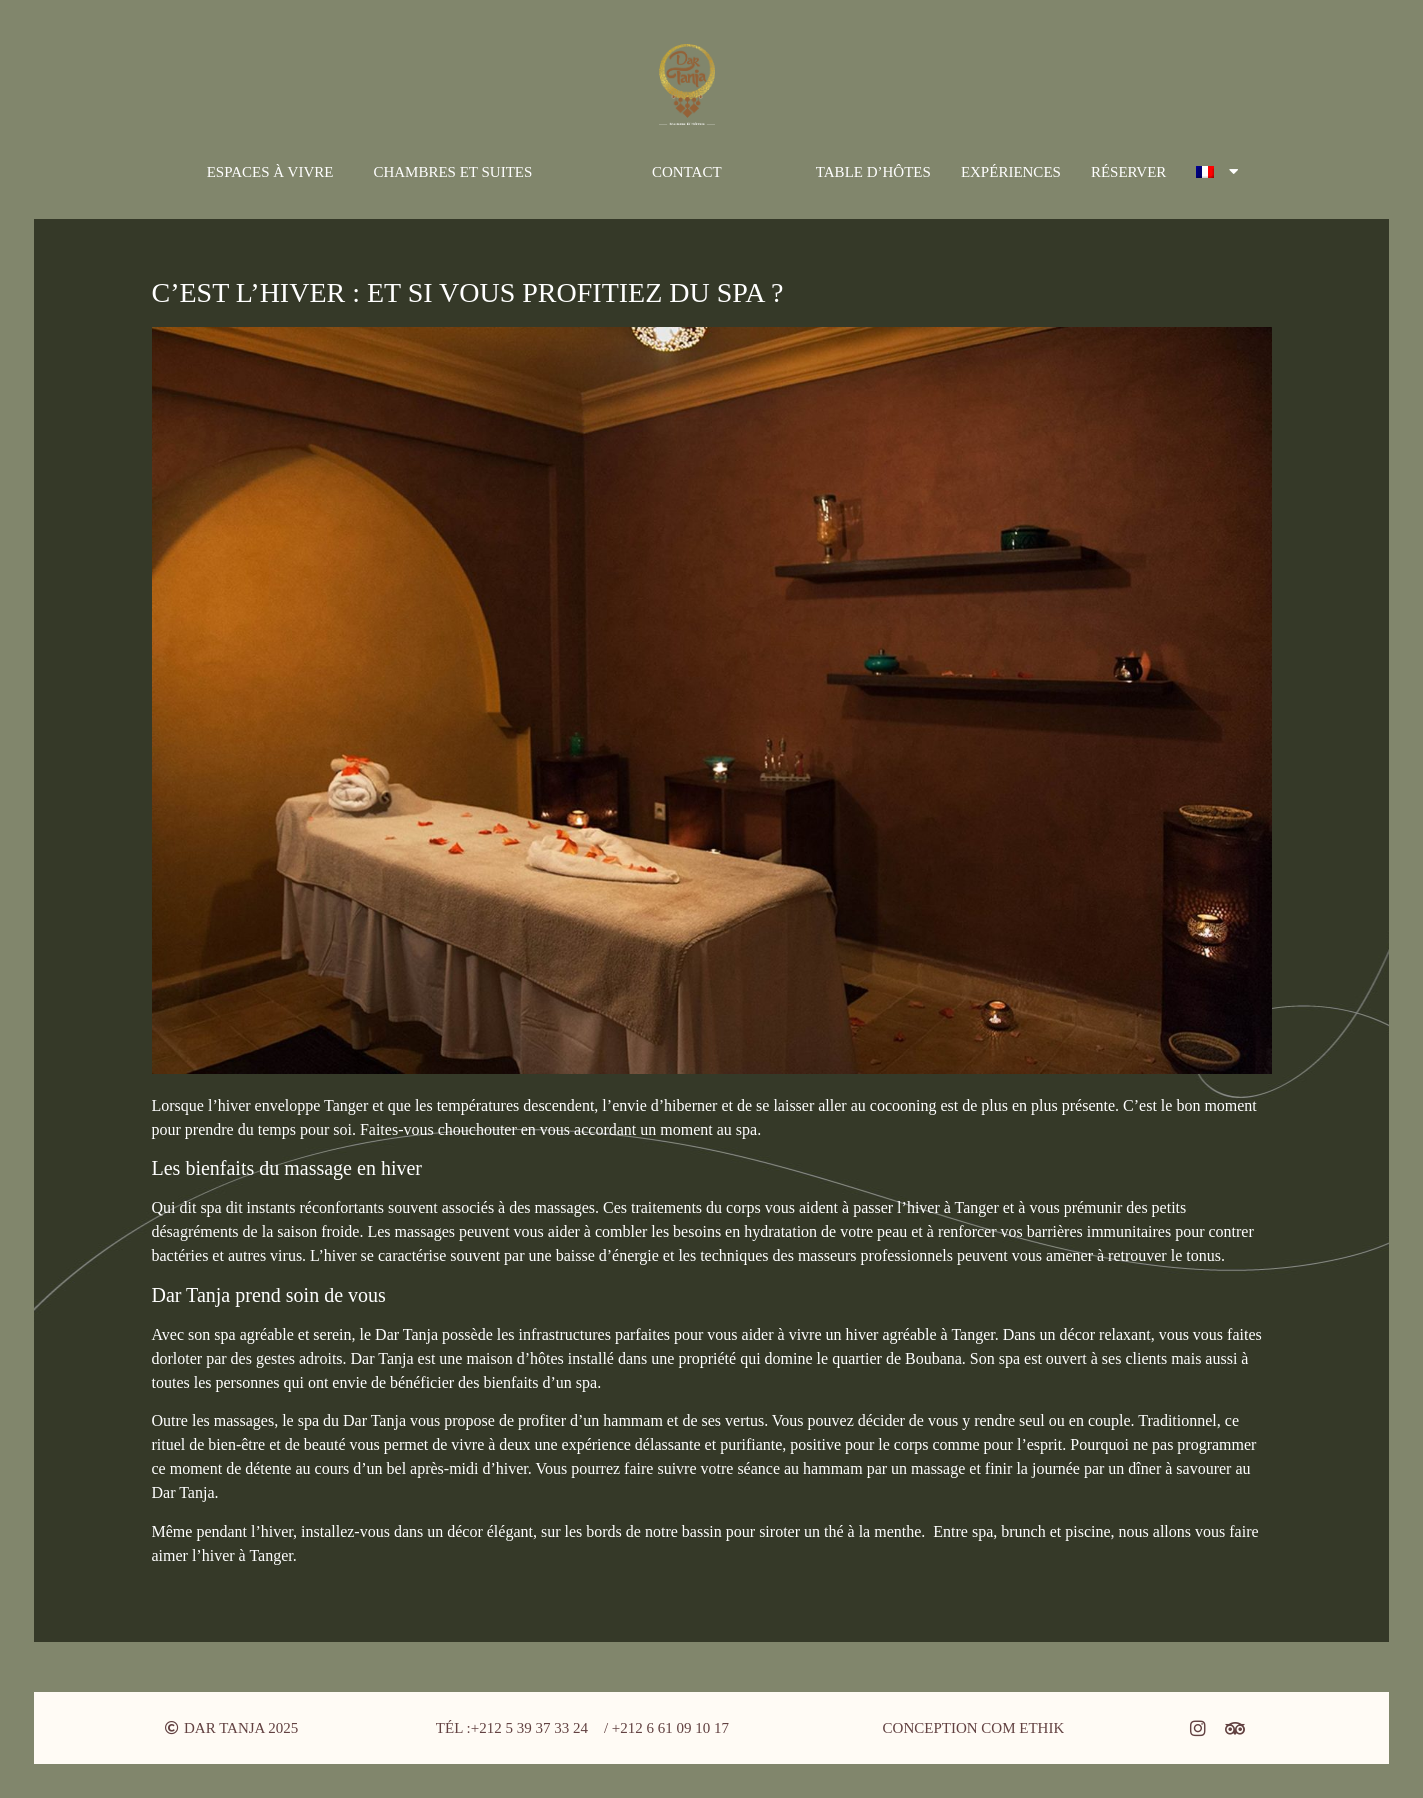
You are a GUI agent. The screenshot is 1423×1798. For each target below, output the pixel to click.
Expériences (1011, 172)
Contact (687, 172)
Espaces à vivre (270, 172)
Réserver (1128, 172)
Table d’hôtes (873, 172)
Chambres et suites (452, 172)
